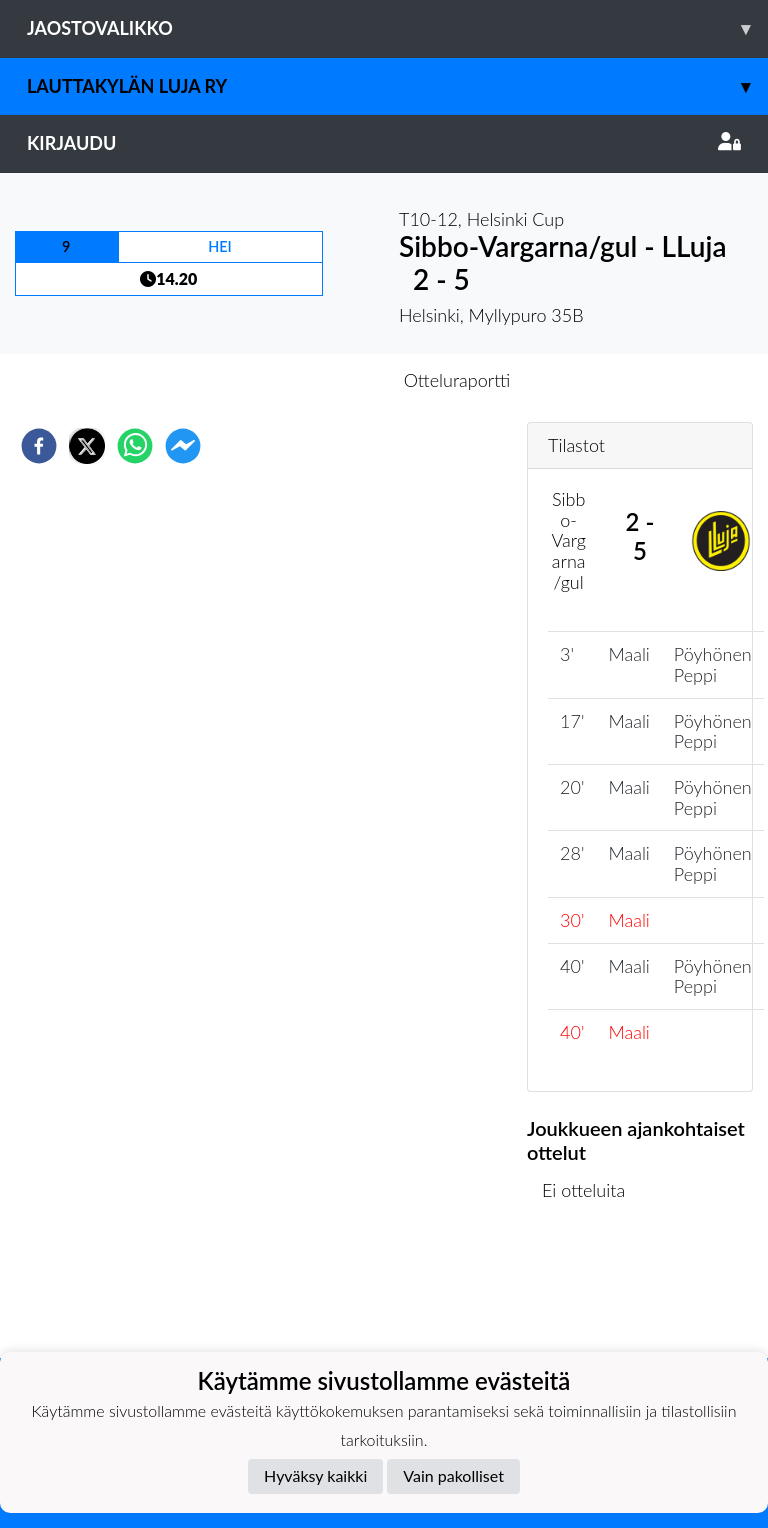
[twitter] (87, 446)
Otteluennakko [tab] (315, 380)
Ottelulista (591, 1290)
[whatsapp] (135, 446)
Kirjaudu (384, 143)
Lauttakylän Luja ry (397, 86)
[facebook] (39, 446)
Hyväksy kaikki (315, 1475)
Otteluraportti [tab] (457, 380)
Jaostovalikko (397, 28)
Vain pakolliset (453, 1475)
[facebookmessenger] (183, 446)
